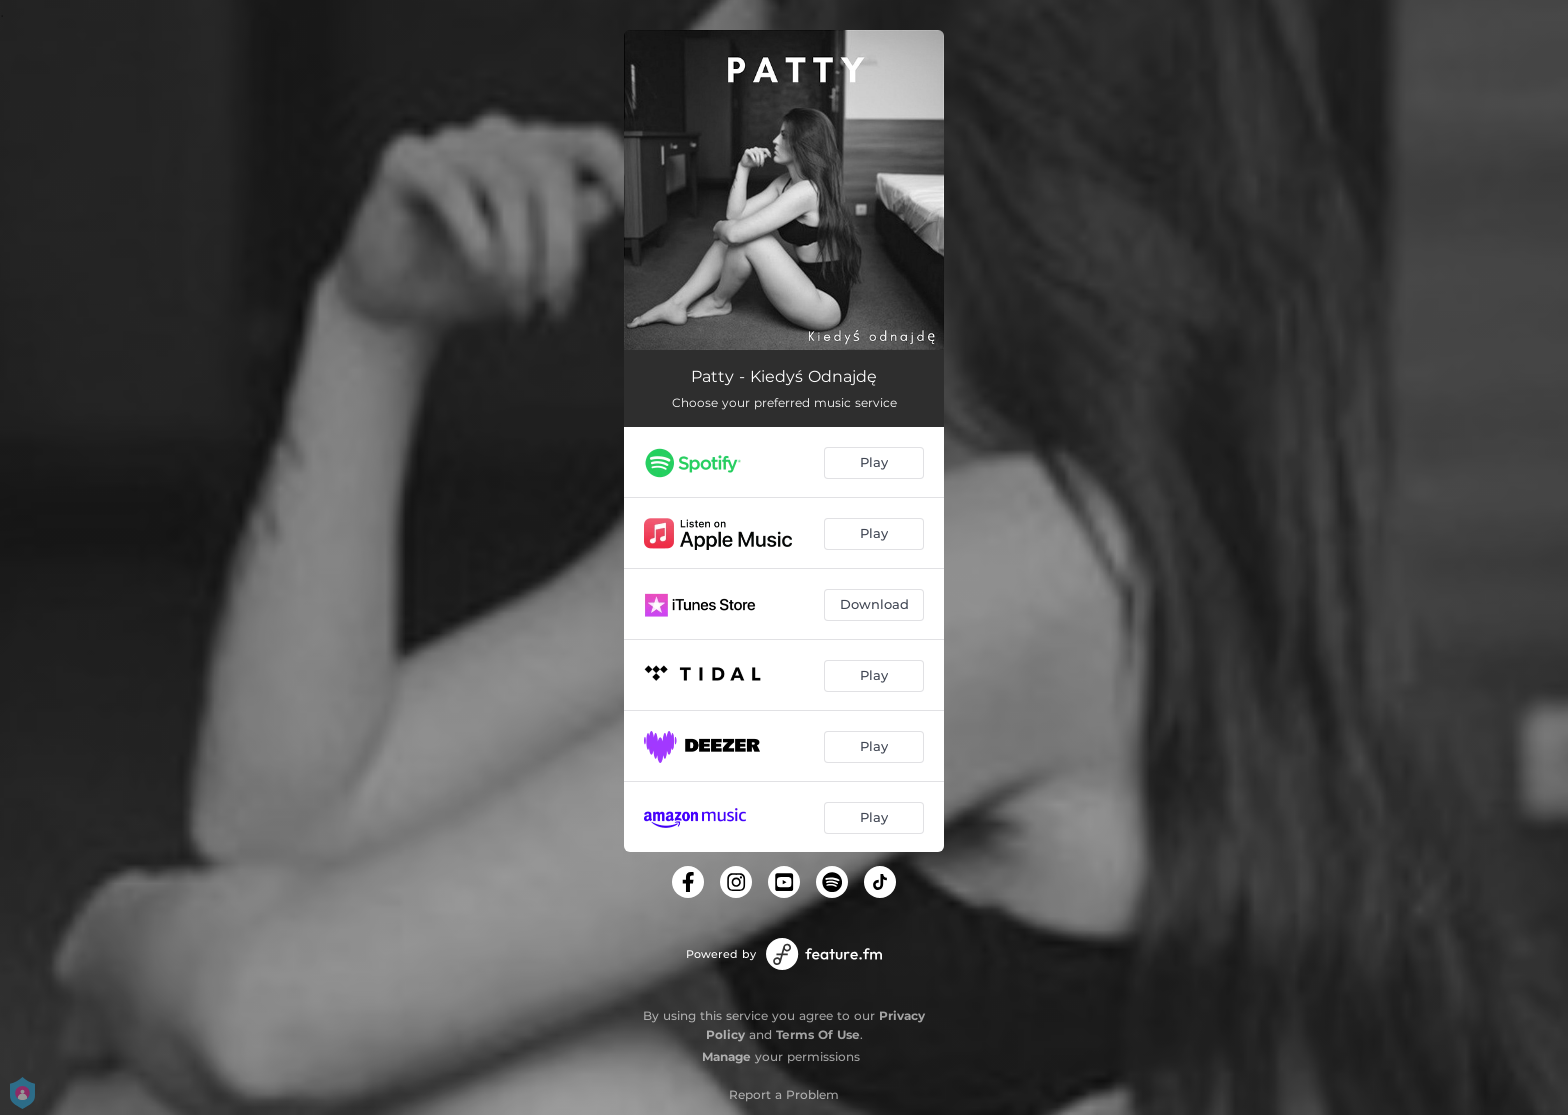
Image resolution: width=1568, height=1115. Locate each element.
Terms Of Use (818, 1034)
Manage (726, 1056)
